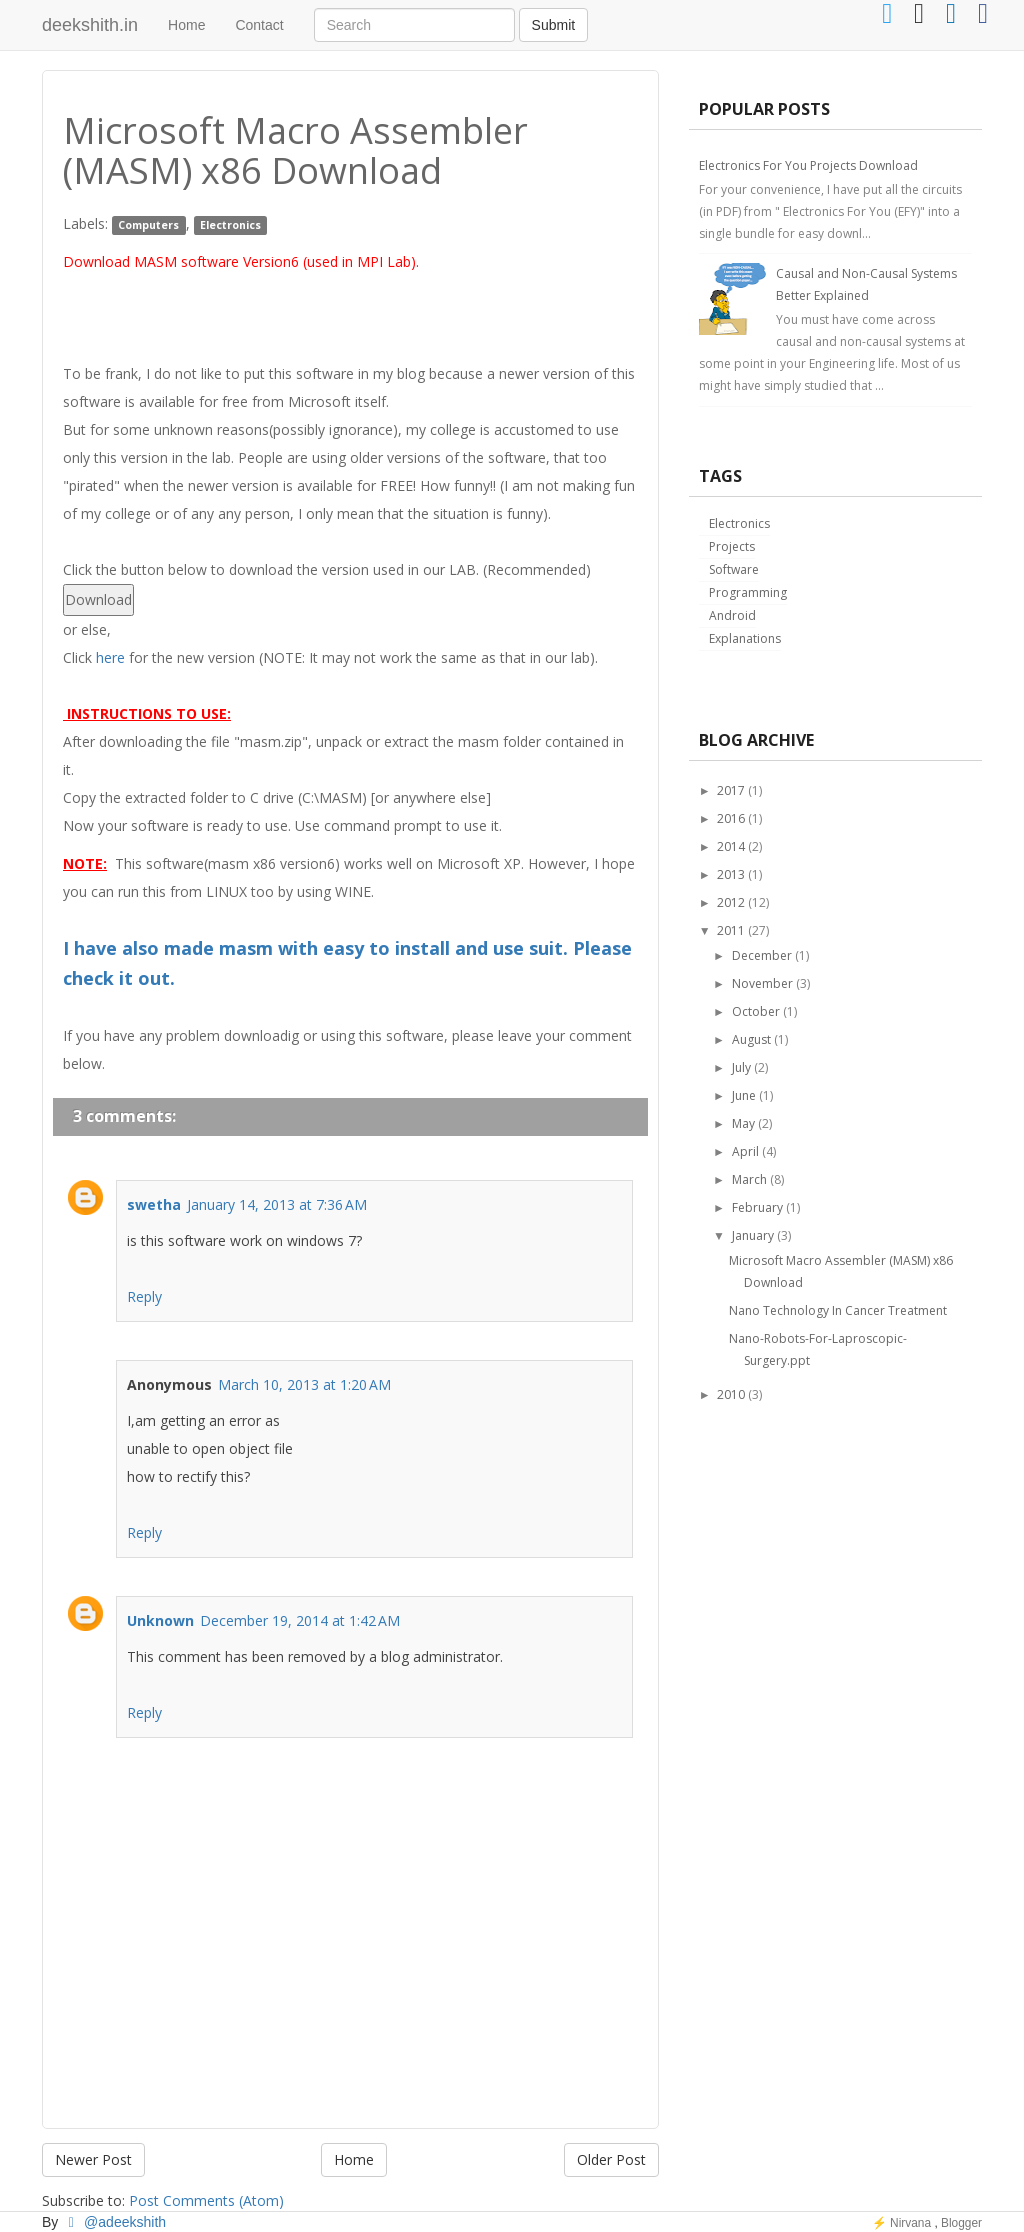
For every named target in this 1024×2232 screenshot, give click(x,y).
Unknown (160, 1620)
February (757, 1207)
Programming (748, 592)
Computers (148, 225)
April (745, 1151)
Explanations (745, 638)
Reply (144, 1296)
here (110, 657)
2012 (731, 902)
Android (732, 615)
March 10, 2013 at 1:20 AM (304, 1384)
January (753, 1235)
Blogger (961, 2223)
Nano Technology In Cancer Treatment (838, 1310)
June (744, 1095)
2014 (731, 846)
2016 (731, 818)
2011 (731, 930)
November (762, 983)
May (743, 1123)
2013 (731, 874)
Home (186, 25)
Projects (732, 546)
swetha (154, 1204)
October (756, 1011)
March (749, 1179)
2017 (731, 790)
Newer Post (93, 2159)
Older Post (611, 2159)
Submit (554, 25)
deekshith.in (90, 25)
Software (734, 569)
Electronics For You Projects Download (808, 165)
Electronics (230, 225)
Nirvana (910, 2223)
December (762, 955)
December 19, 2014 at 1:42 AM (300, 1620)
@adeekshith (114, 2222)
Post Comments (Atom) (206, 2200)
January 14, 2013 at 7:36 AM (277, 1204)
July (741, 1067)
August (751, 1039)
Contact (259, 25)
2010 (731, 1394)
